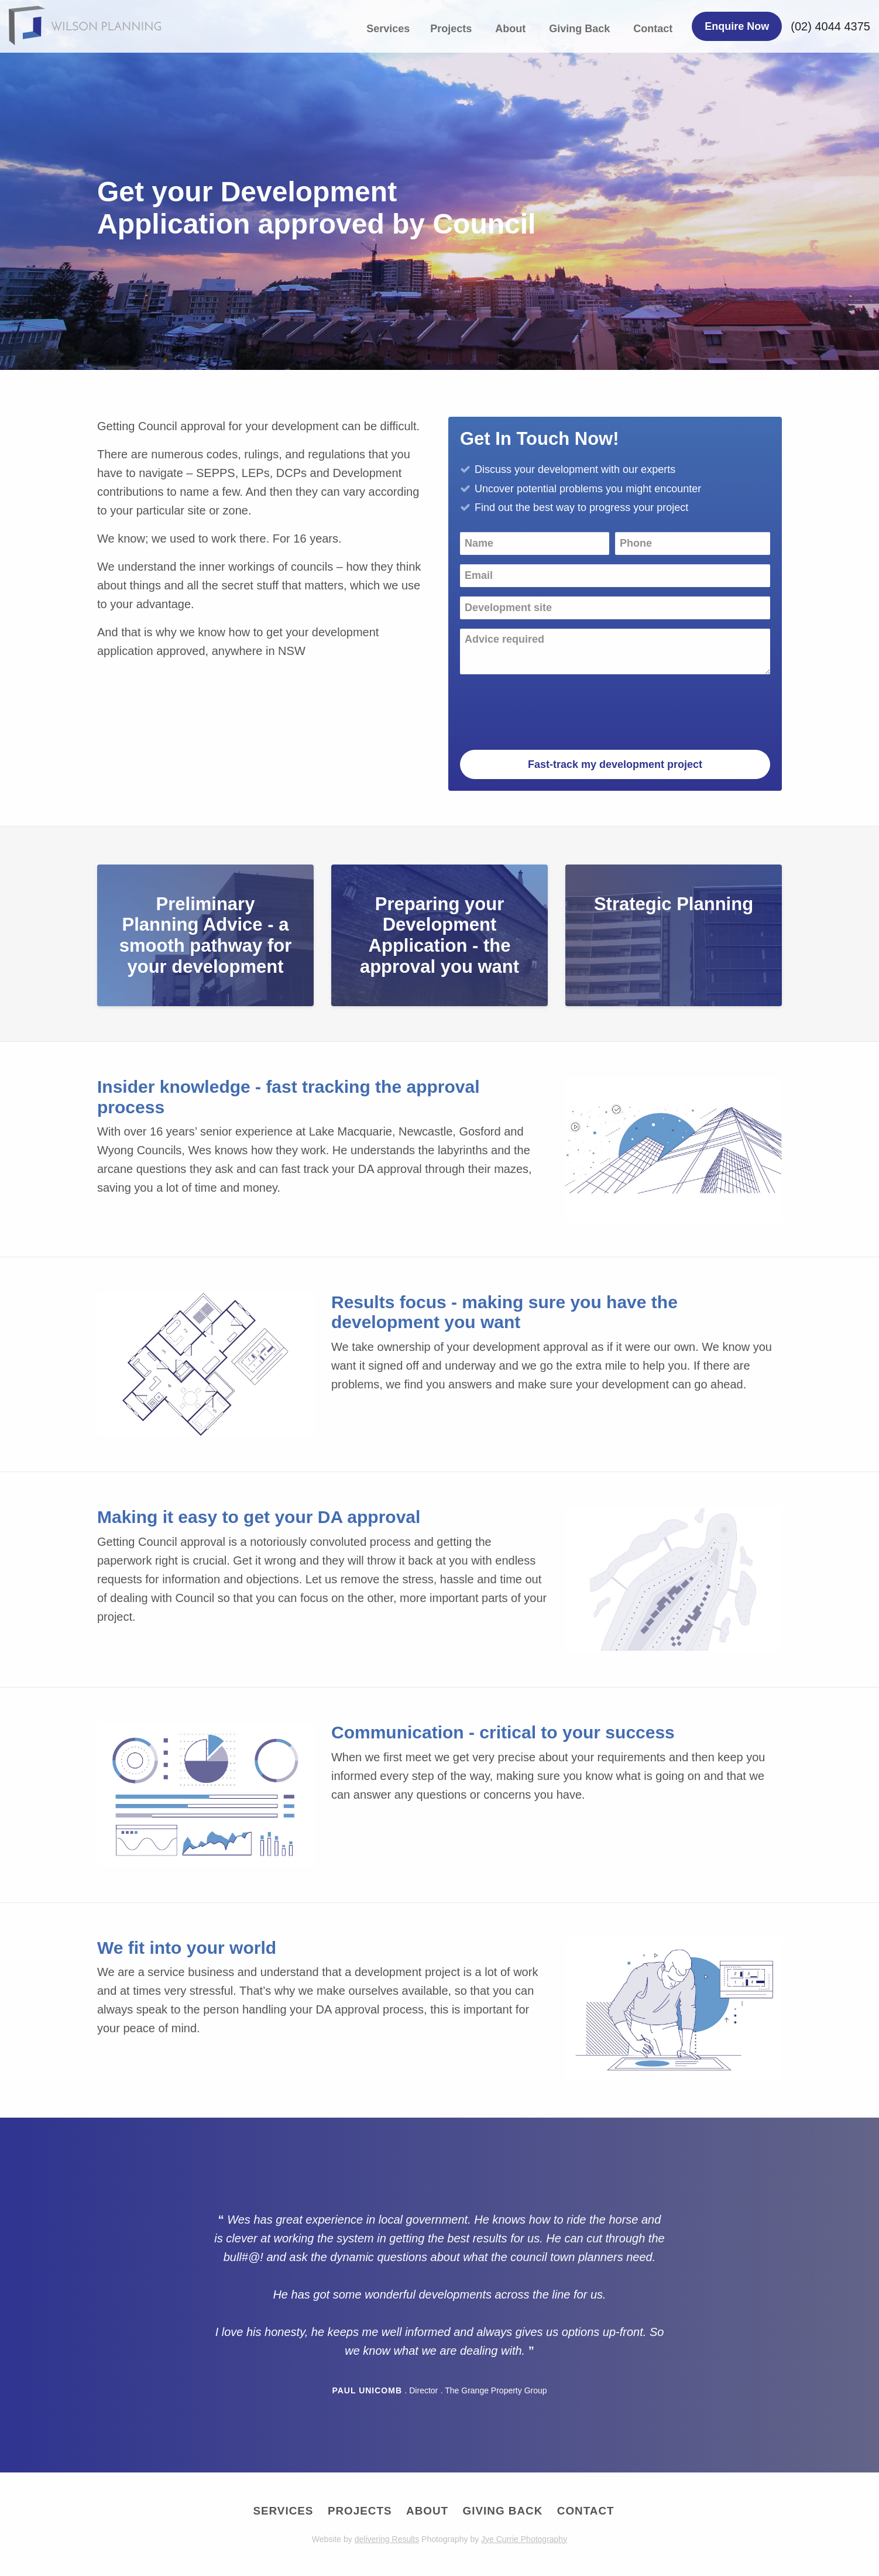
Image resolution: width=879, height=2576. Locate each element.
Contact (652, 29)
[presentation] (549, 706)
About (510, 29)
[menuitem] (390, 28)
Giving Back (579, 29)
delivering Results (387, 2539)
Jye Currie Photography (524, 2539)
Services (388, 29)
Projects (451, 29)
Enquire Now (737, 26)
